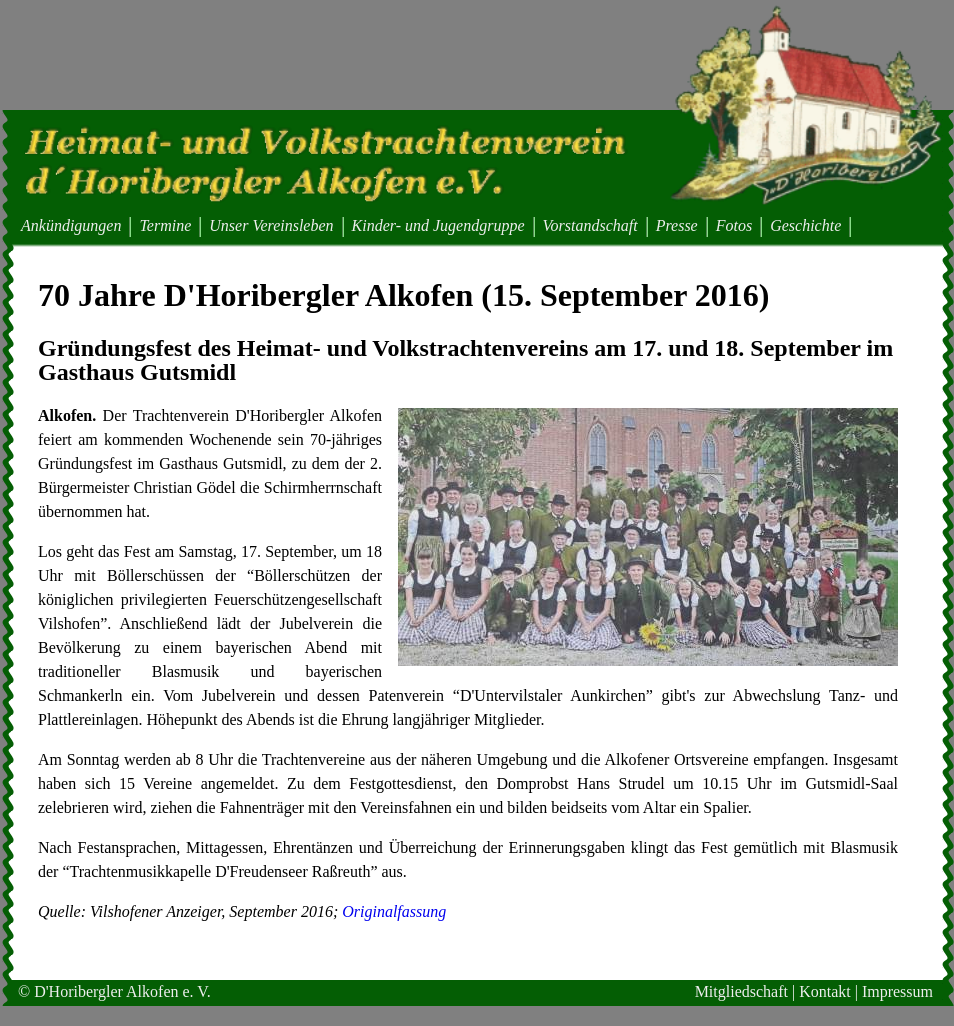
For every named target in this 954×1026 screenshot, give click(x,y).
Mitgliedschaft (741, 991)
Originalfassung (394, 911)
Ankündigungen (71, 225)
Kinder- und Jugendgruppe (438, 225)
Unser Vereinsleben (271, 225)
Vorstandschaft (590, 225)
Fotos (734, 225)
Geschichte (805, 225)
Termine (165, 225)
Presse (677, 225)
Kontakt (825, 991)
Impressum (897, 991)
